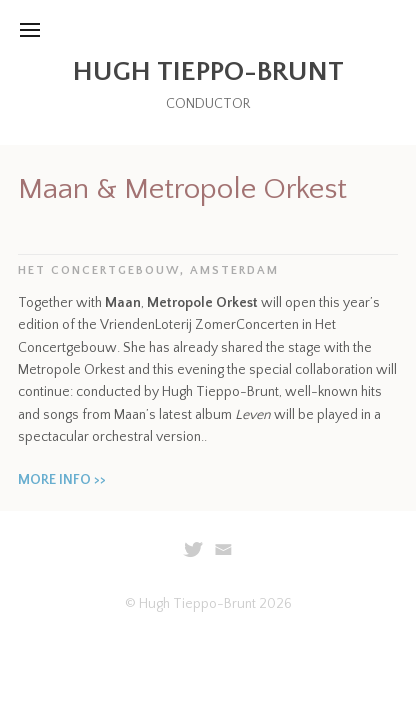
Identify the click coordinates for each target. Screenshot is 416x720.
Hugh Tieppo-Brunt (208, 71)
